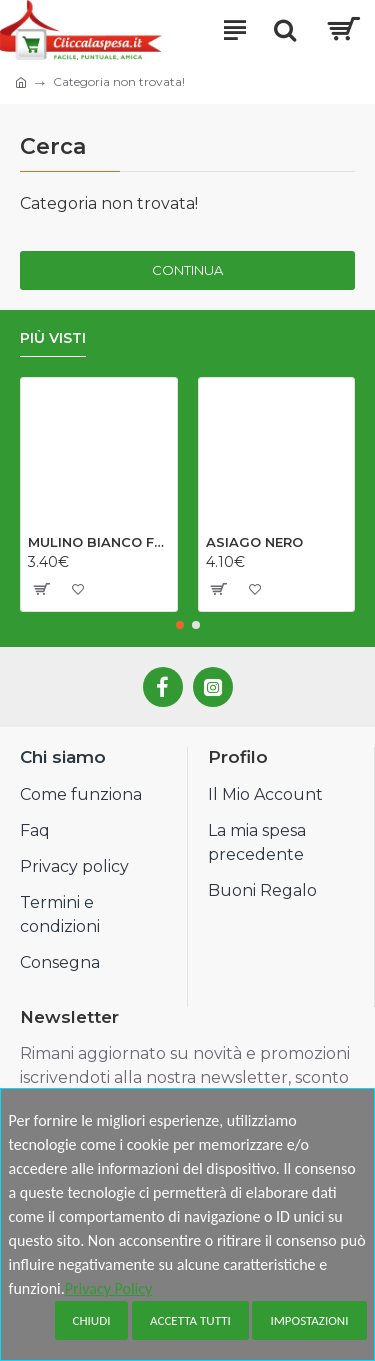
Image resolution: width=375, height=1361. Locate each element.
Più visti (53, 338)
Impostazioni (309, 1320)
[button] (180, 625)
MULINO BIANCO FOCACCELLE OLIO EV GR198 (99, 542)
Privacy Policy (109, 1288)
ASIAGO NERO (254, 542)
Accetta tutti (190, 1320)
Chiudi (92, 1320)
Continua (187, 270)
